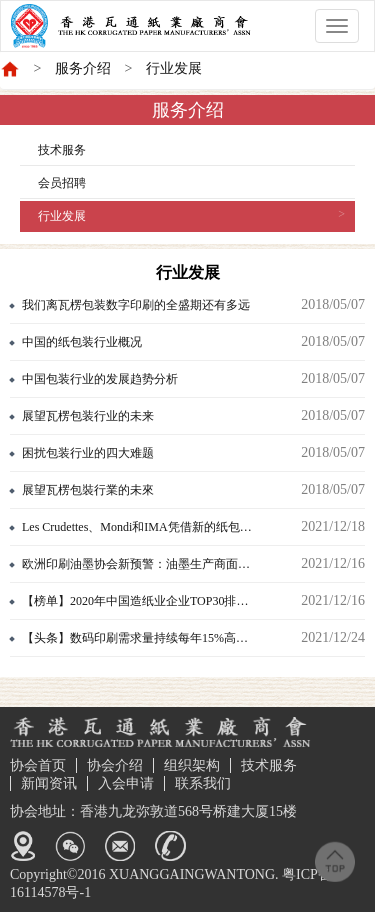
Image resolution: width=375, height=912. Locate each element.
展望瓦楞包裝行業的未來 (88, 490)
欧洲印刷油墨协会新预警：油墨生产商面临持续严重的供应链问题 (178, 564)
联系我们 (203, 783)
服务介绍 (83, 68)
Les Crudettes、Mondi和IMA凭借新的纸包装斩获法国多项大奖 (178, 527)
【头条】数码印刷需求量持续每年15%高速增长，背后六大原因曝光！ (178, 638)
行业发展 (174, 68)
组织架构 (192, 765)
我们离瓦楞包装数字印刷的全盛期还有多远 (136, 305)
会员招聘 (62, 183)
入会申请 (126, 783)
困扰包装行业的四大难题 (88, 453)
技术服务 (62, 150)
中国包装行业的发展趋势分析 (100, 379)
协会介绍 (115, 765)
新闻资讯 (49, 783)
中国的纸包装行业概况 (82, 342)
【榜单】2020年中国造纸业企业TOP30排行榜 (141, 601)
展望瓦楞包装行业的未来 (88, 416)
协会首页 (38, 765)
